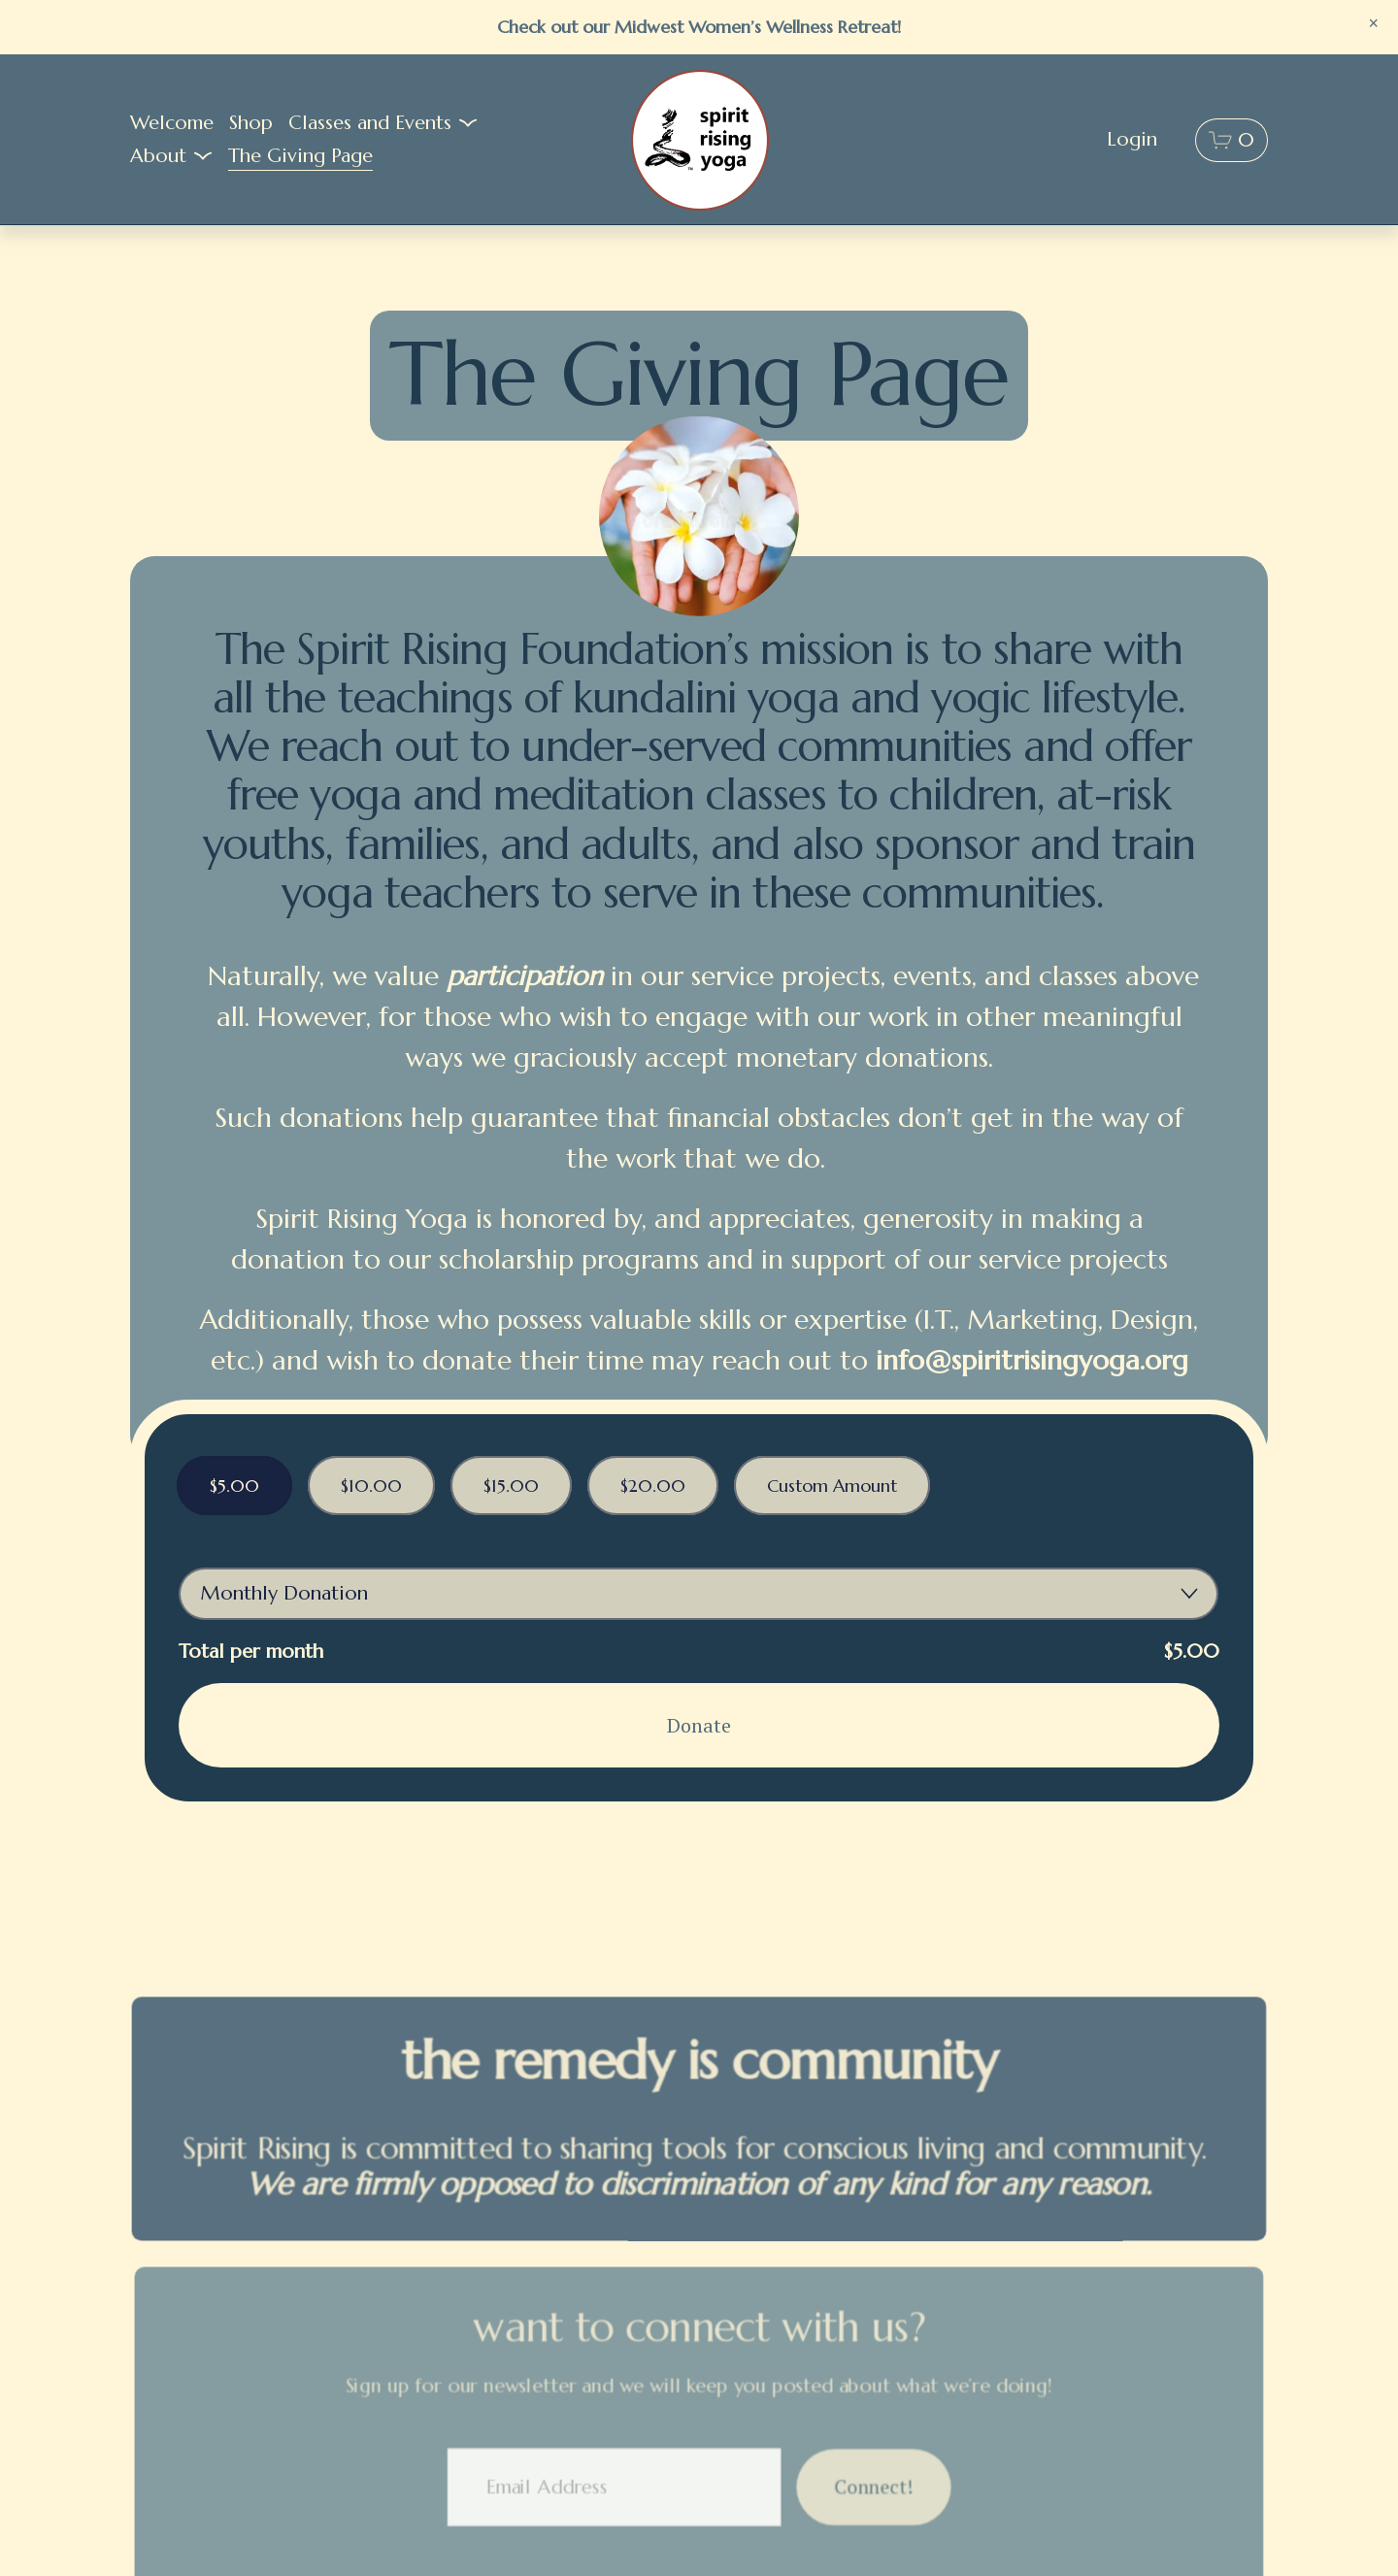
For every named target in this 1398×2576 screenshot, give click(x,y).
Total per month (251, 1651)
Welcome (172, 123)
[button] (1373, 24)
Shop (251, 123)
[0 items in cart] (1231, 140)
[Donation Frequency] (698, 1594)
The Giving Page (300, 156)
